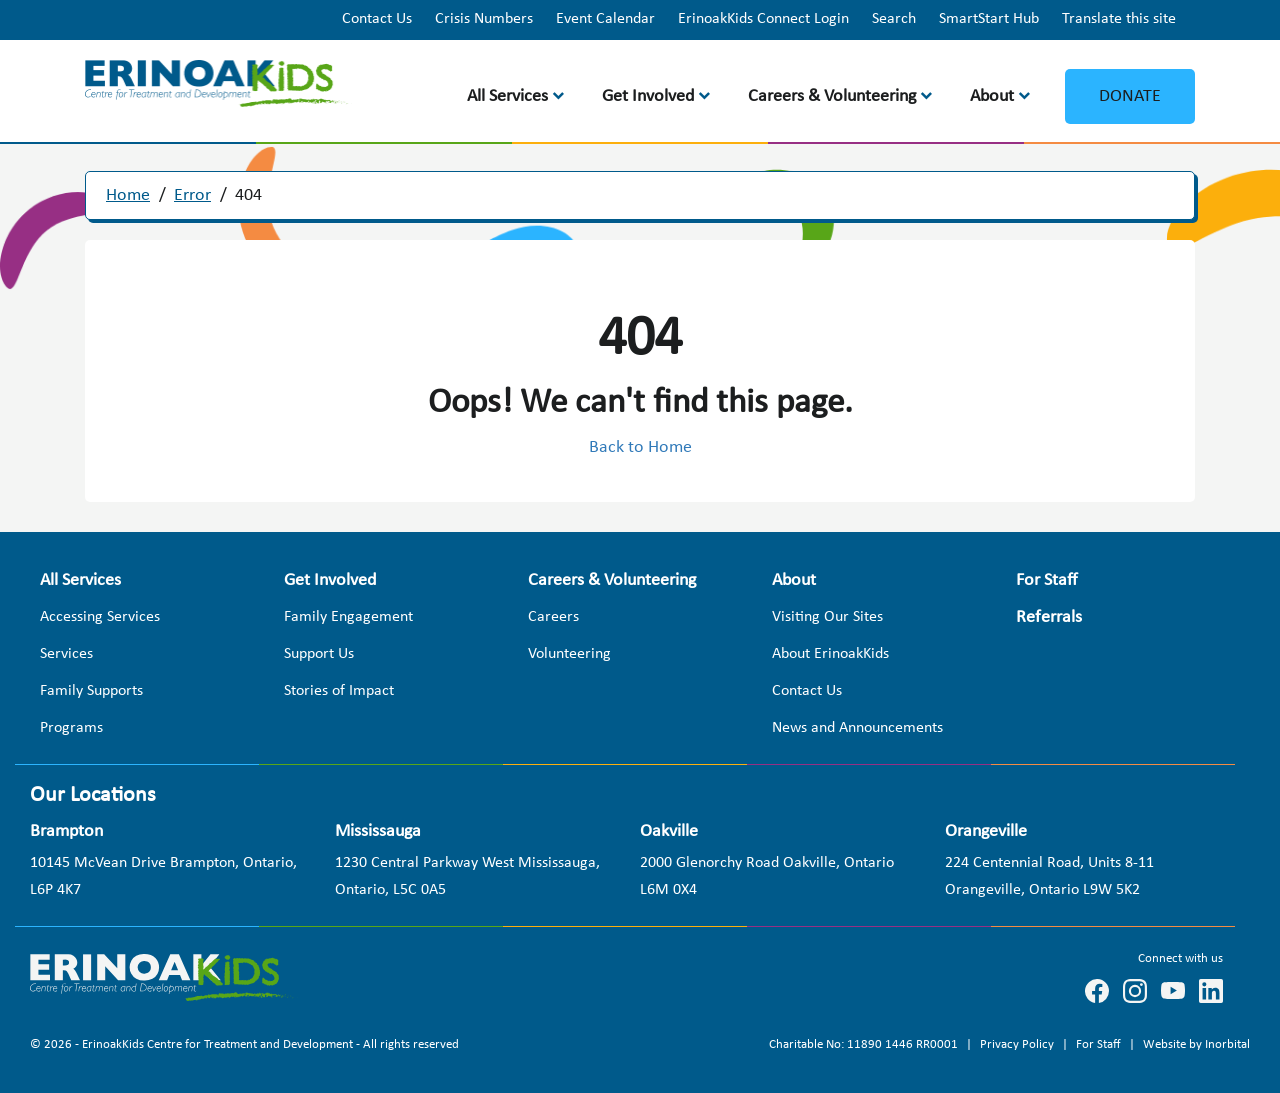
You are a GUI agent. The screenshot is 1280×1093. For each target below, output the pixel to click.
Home (128, 195)
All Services (507, 96)
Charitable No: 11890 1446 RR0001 (865, 1044)
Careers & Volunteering (832, 96)
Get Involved (648, 96)
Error (192, 195)
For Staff (1100, 1044)
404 (248, 195)
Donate (1130, 96)
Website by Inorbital (1196, 1044)
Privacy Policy (1018, 1044)
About (992, 96)
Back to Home (640, 447)
